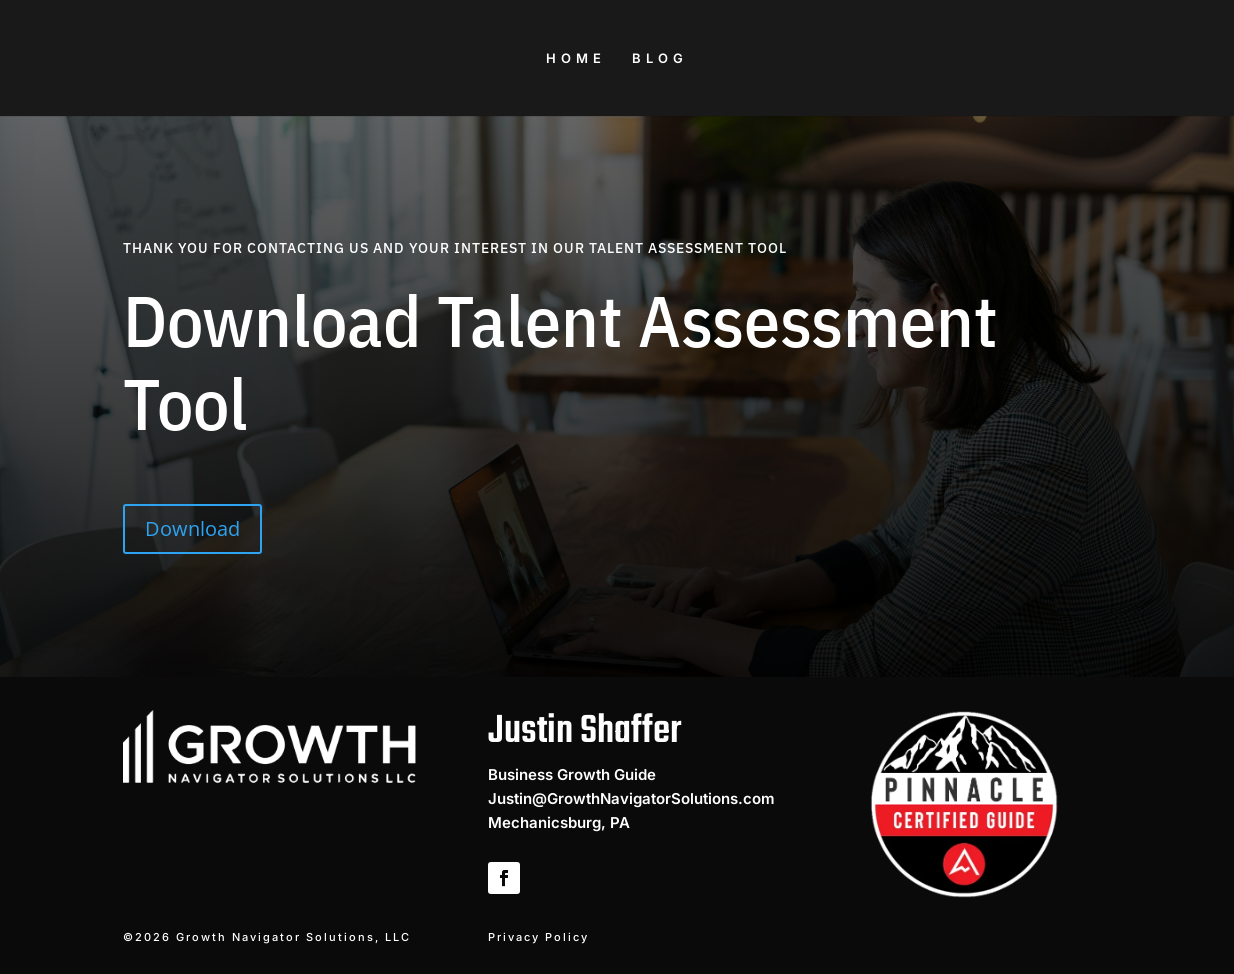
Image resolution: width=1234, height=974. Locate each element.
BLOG (660, 58)
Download (192, 528)
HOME (576, 58)
